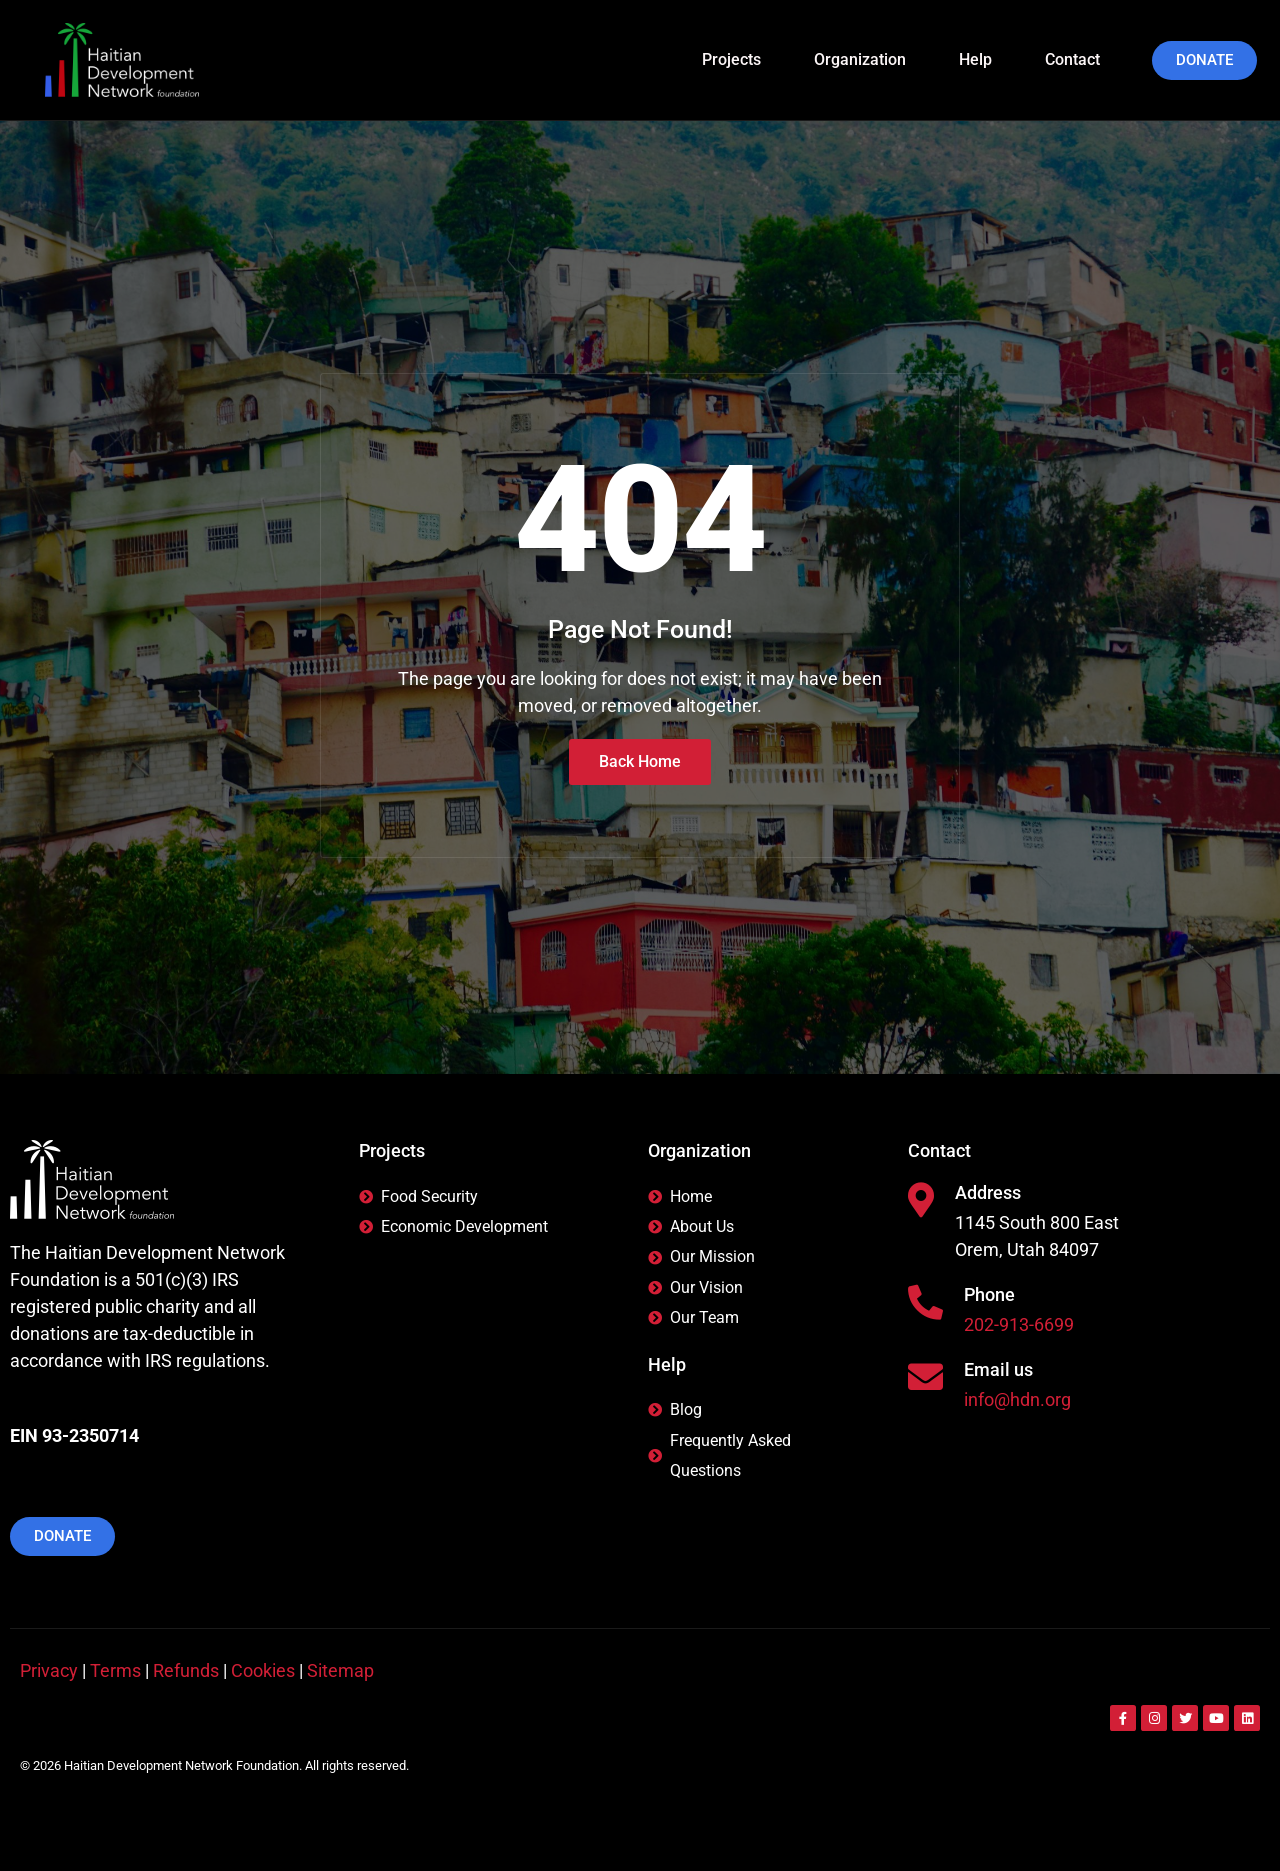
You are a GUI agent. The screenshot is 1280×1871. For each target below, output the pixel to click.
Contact (1072, 59)
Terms (115, 1670)
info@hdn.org (1017, 1401)
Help (984, 59)
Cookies (263, 1670)
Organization (868, 59)
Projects (740, 59)
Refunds (186, 1670)
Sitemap (340, 1670)
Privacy (49, 1670)
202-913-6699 (1019, 1326)
